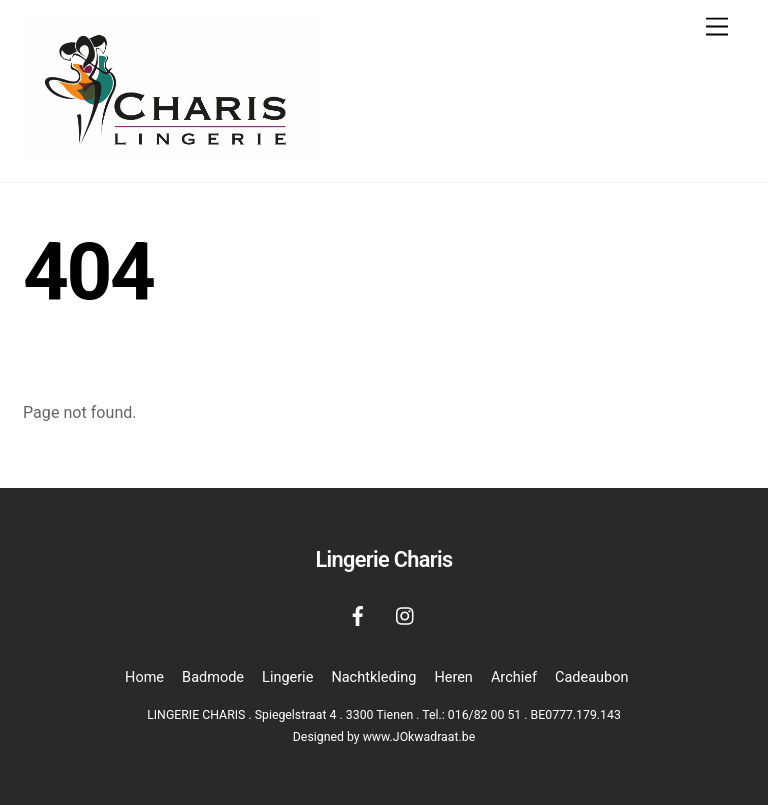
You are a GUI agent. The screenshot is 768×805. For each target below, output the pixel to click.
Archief (514, 677)
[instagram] (406, 614)
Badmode (213, 677)
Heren (453, 677)
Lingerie (287, 677)
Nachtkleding (373, 677)
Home (144, 677)
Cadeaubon (591, 677)
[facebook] (358, 614)
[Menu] (717, 27)
